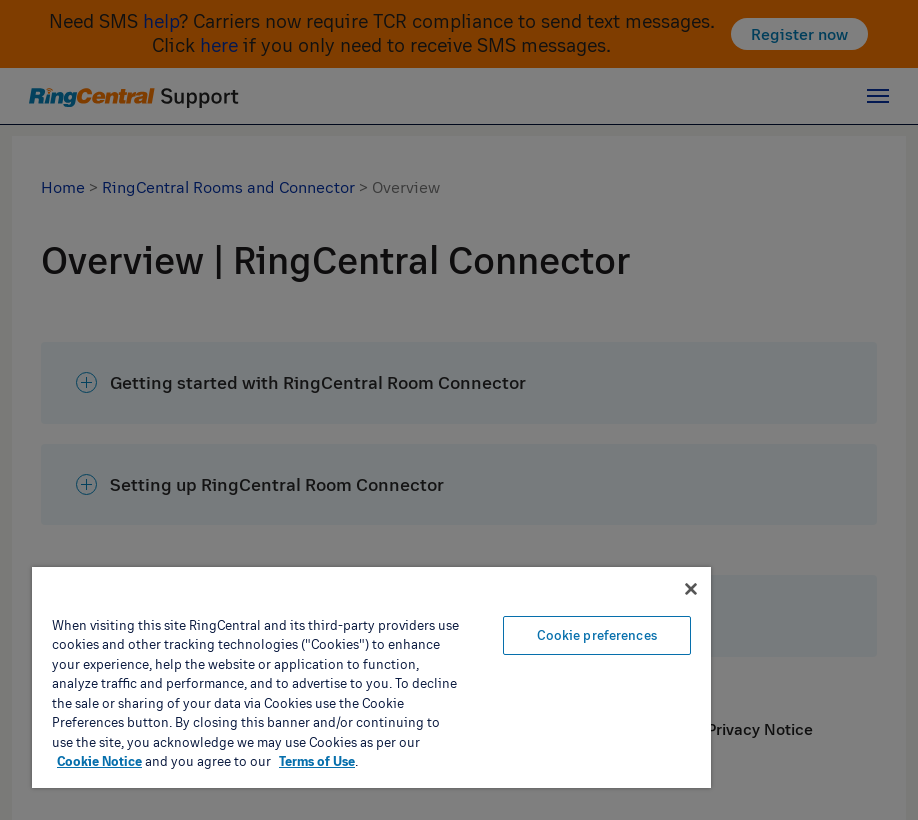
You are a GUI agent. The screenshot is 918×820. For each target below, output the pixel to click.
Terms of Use (317, 761)
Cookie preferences (596, 635)
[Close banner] (691, 589)
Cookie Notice (99, 761)
